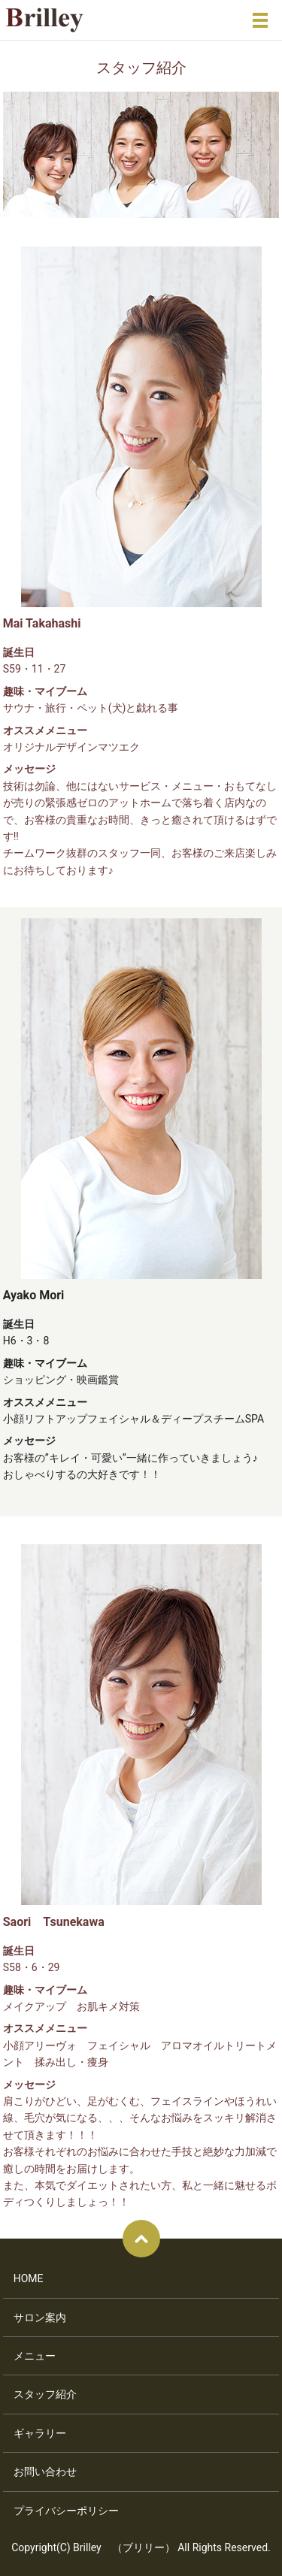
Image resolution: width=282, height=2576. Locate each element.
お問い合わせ (45, 2472)
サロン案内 (40, 2317)
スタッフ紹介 (45, 2394)
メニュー (35, 2356)
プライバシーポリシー (66, 2511)
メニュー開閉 (260, 20)
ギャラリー (40, 2433)
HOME (29, 2278)
